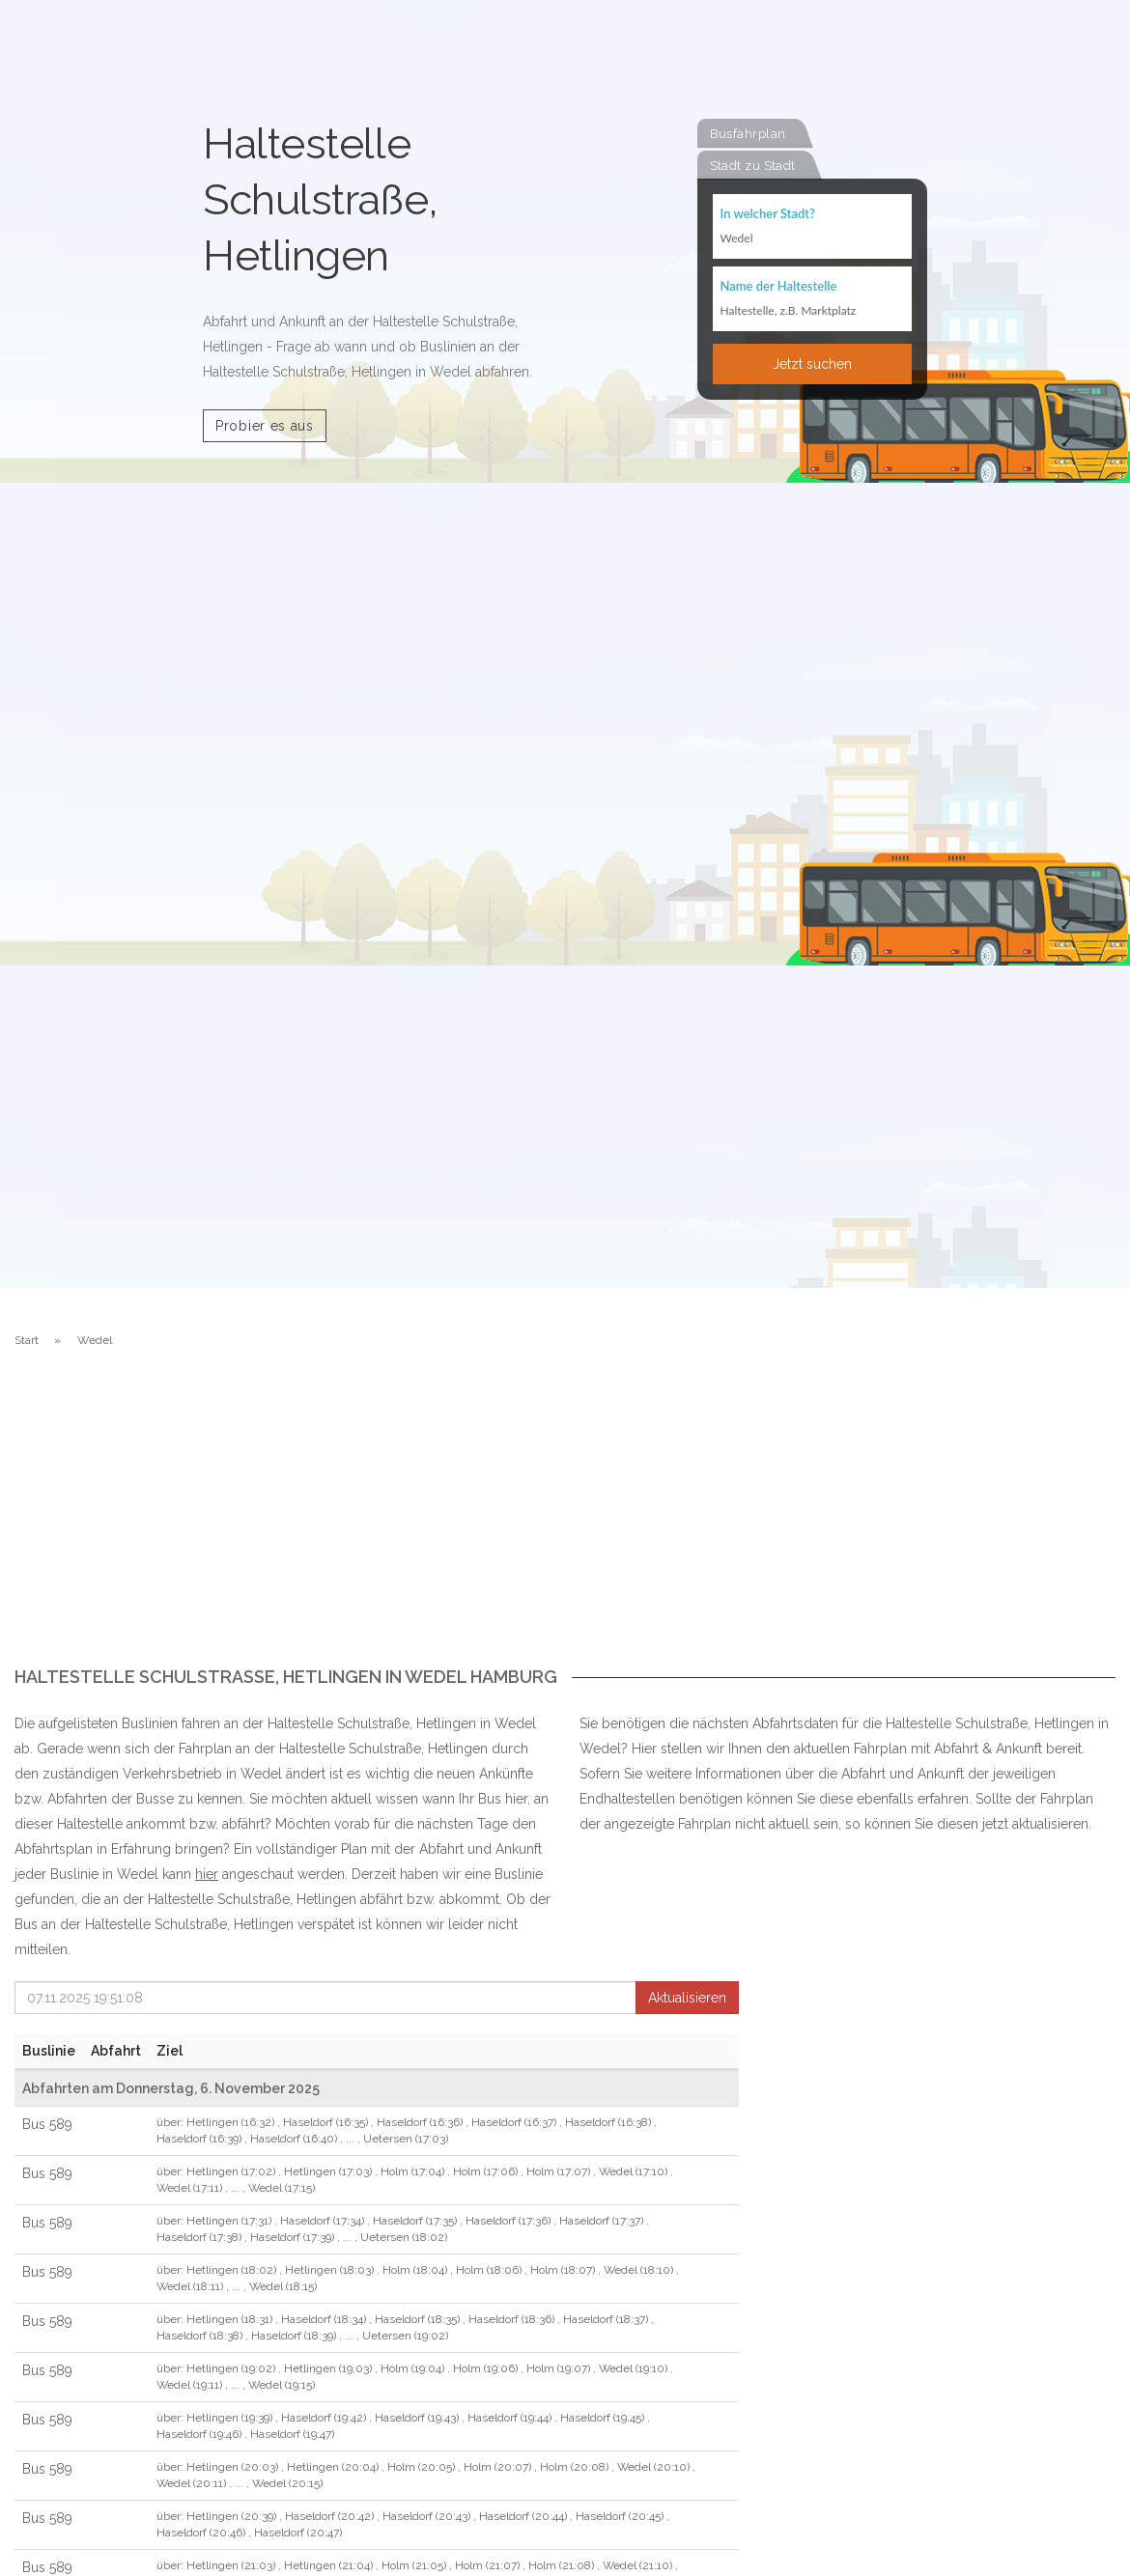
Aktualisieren (687, 1997)
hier (206, 1874)
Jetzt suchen (812, 363)
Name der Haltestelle (778, 285)
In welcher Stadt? (767, 213)
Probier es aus (264, 426)
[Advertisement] (565, 1522)
